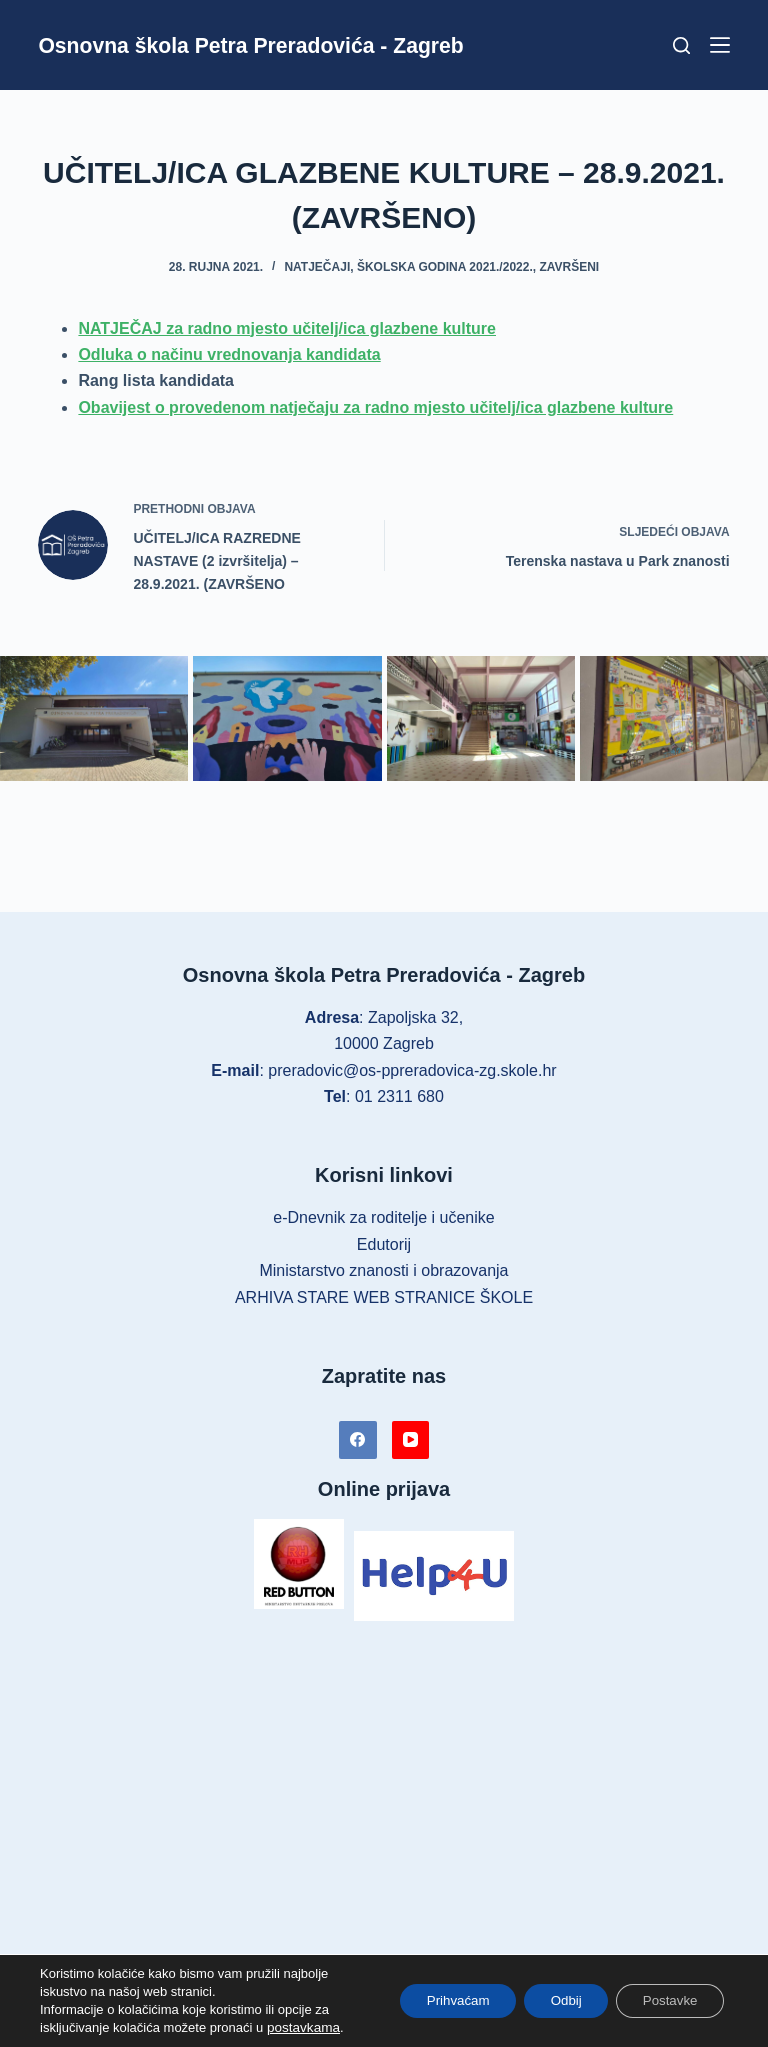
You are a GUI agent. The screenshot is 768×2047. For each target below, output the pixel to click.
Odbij (552, 2001)
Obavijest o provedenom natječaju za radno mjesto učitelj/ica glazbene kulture (375, 407)
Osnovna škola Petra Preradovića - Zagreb (269, 45)
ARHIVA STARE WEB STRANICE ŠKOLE (384, 1297)
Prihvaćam (435, 2001)
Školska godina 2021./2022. (445, 267)
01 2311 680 (399, 1096)
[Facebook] (358, 1440)
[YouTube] (411, 1440)
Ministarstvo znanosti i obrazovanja (383, 1270)
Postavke (665, 2001)
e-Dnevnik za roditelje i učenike (383, 1217)
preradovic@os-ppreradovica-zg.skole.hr (412, 1070)
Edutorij (384, 1244)
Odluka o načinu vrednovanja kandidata (229, 354)
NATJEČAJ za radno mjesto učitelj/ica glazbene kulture (287, 328)
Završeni (569, 267)
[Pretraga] (681, 45)
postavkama (302, 2027)
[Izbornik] (720, 45)
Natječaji (317, 267)
